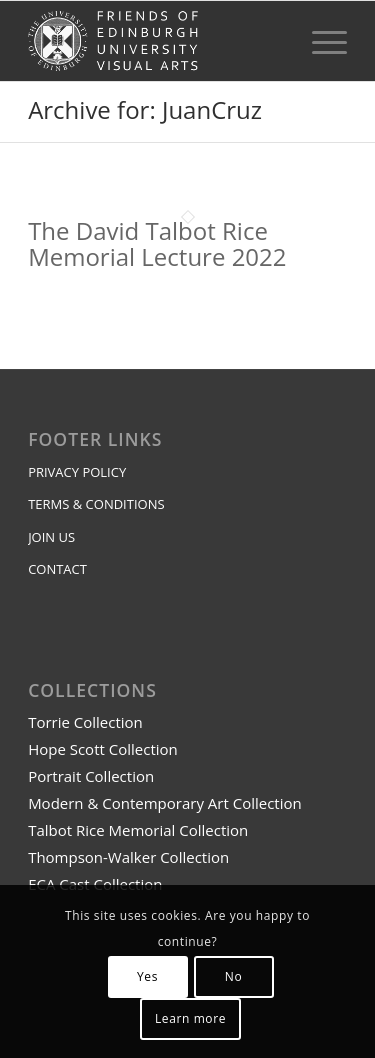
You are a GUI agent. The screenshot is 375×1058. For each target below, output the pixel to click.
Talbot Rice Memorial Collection (138, 830)
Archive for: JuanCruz (145, 109)
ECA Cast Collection (95, 884)
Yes (147, 976)
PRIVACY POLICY (77, 472)
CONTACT (57, 569)
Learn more (190, 1018)
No (233, 976)
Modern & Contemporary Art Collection (165, 803)
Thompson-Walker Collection (128, 857)
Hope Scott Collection (103, 749)
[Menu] (319, 41)
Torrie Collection (85, 722)
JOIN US (51, 537)
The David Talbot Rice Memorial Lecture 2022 (157, 243)
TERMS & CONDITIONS (96, 504)
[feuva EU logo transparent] (155, 41)
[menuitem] (319, 41)
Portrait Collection (91, 776)
